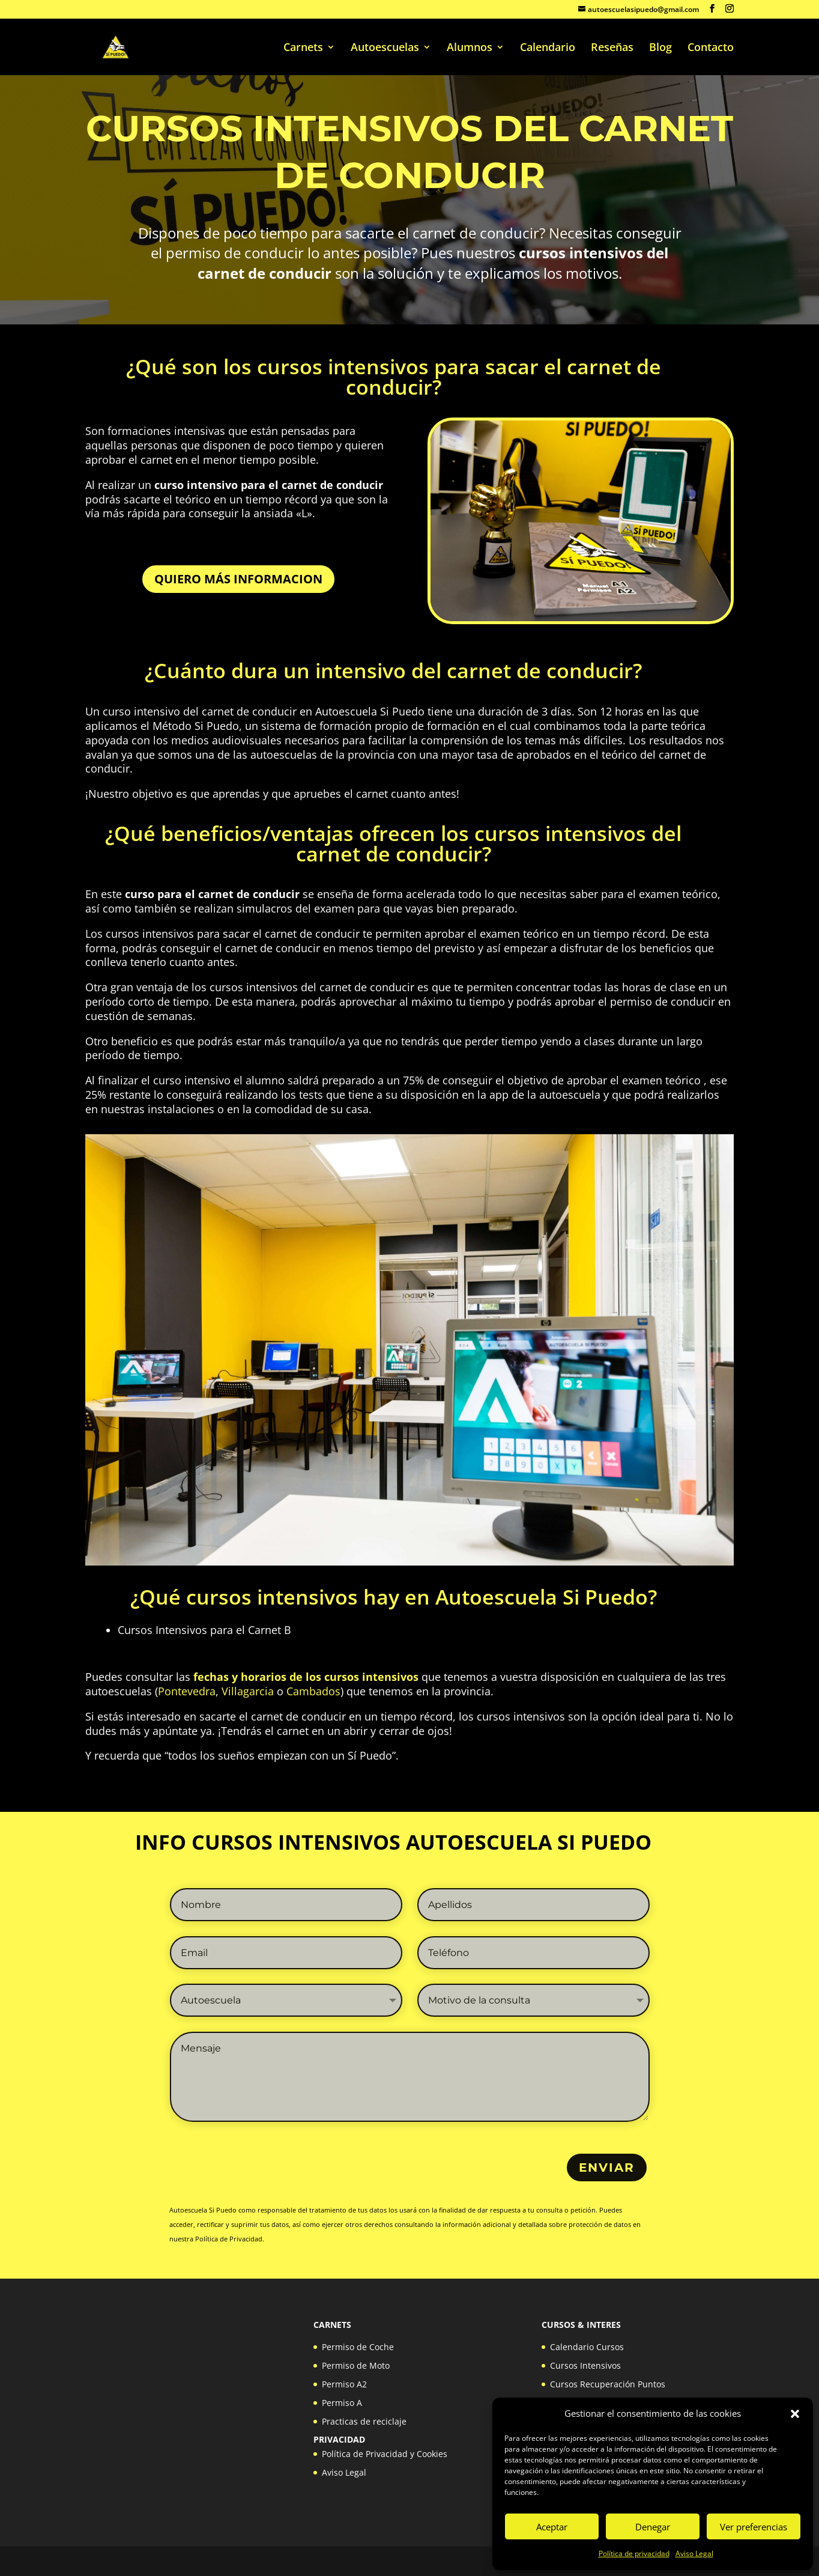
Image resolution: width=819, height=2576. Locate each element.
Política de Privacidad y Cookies (384, 2453)
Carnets (303, 48)
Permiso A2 (344, 2384)
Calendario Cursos (587, 2347)
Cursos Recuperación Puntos (607, 2384)
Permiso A (342, 2402)
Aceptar (551, 2527)
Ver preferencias (753, 2527)
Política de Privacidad (228, 2238)
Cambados (313, 1691)
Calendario (547, 48)
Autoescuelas (385, 48)
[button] (795, 2414)
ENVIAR (607, 2167)
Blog (660, 48)
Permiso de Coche (358, 2347)
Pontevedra (187, 1691)
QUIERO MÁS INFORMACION (238, 579)
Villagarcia (248, 1691)
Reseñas (612, 48)
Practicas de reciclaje (364, 2421)
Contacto (711, 48)
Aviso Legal (694, 2553)
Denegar (652, 2527)
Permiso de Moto (356, 2365)
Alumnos (469, 48)
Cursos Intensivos (585, 2365)
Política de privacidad (634, 2553)
